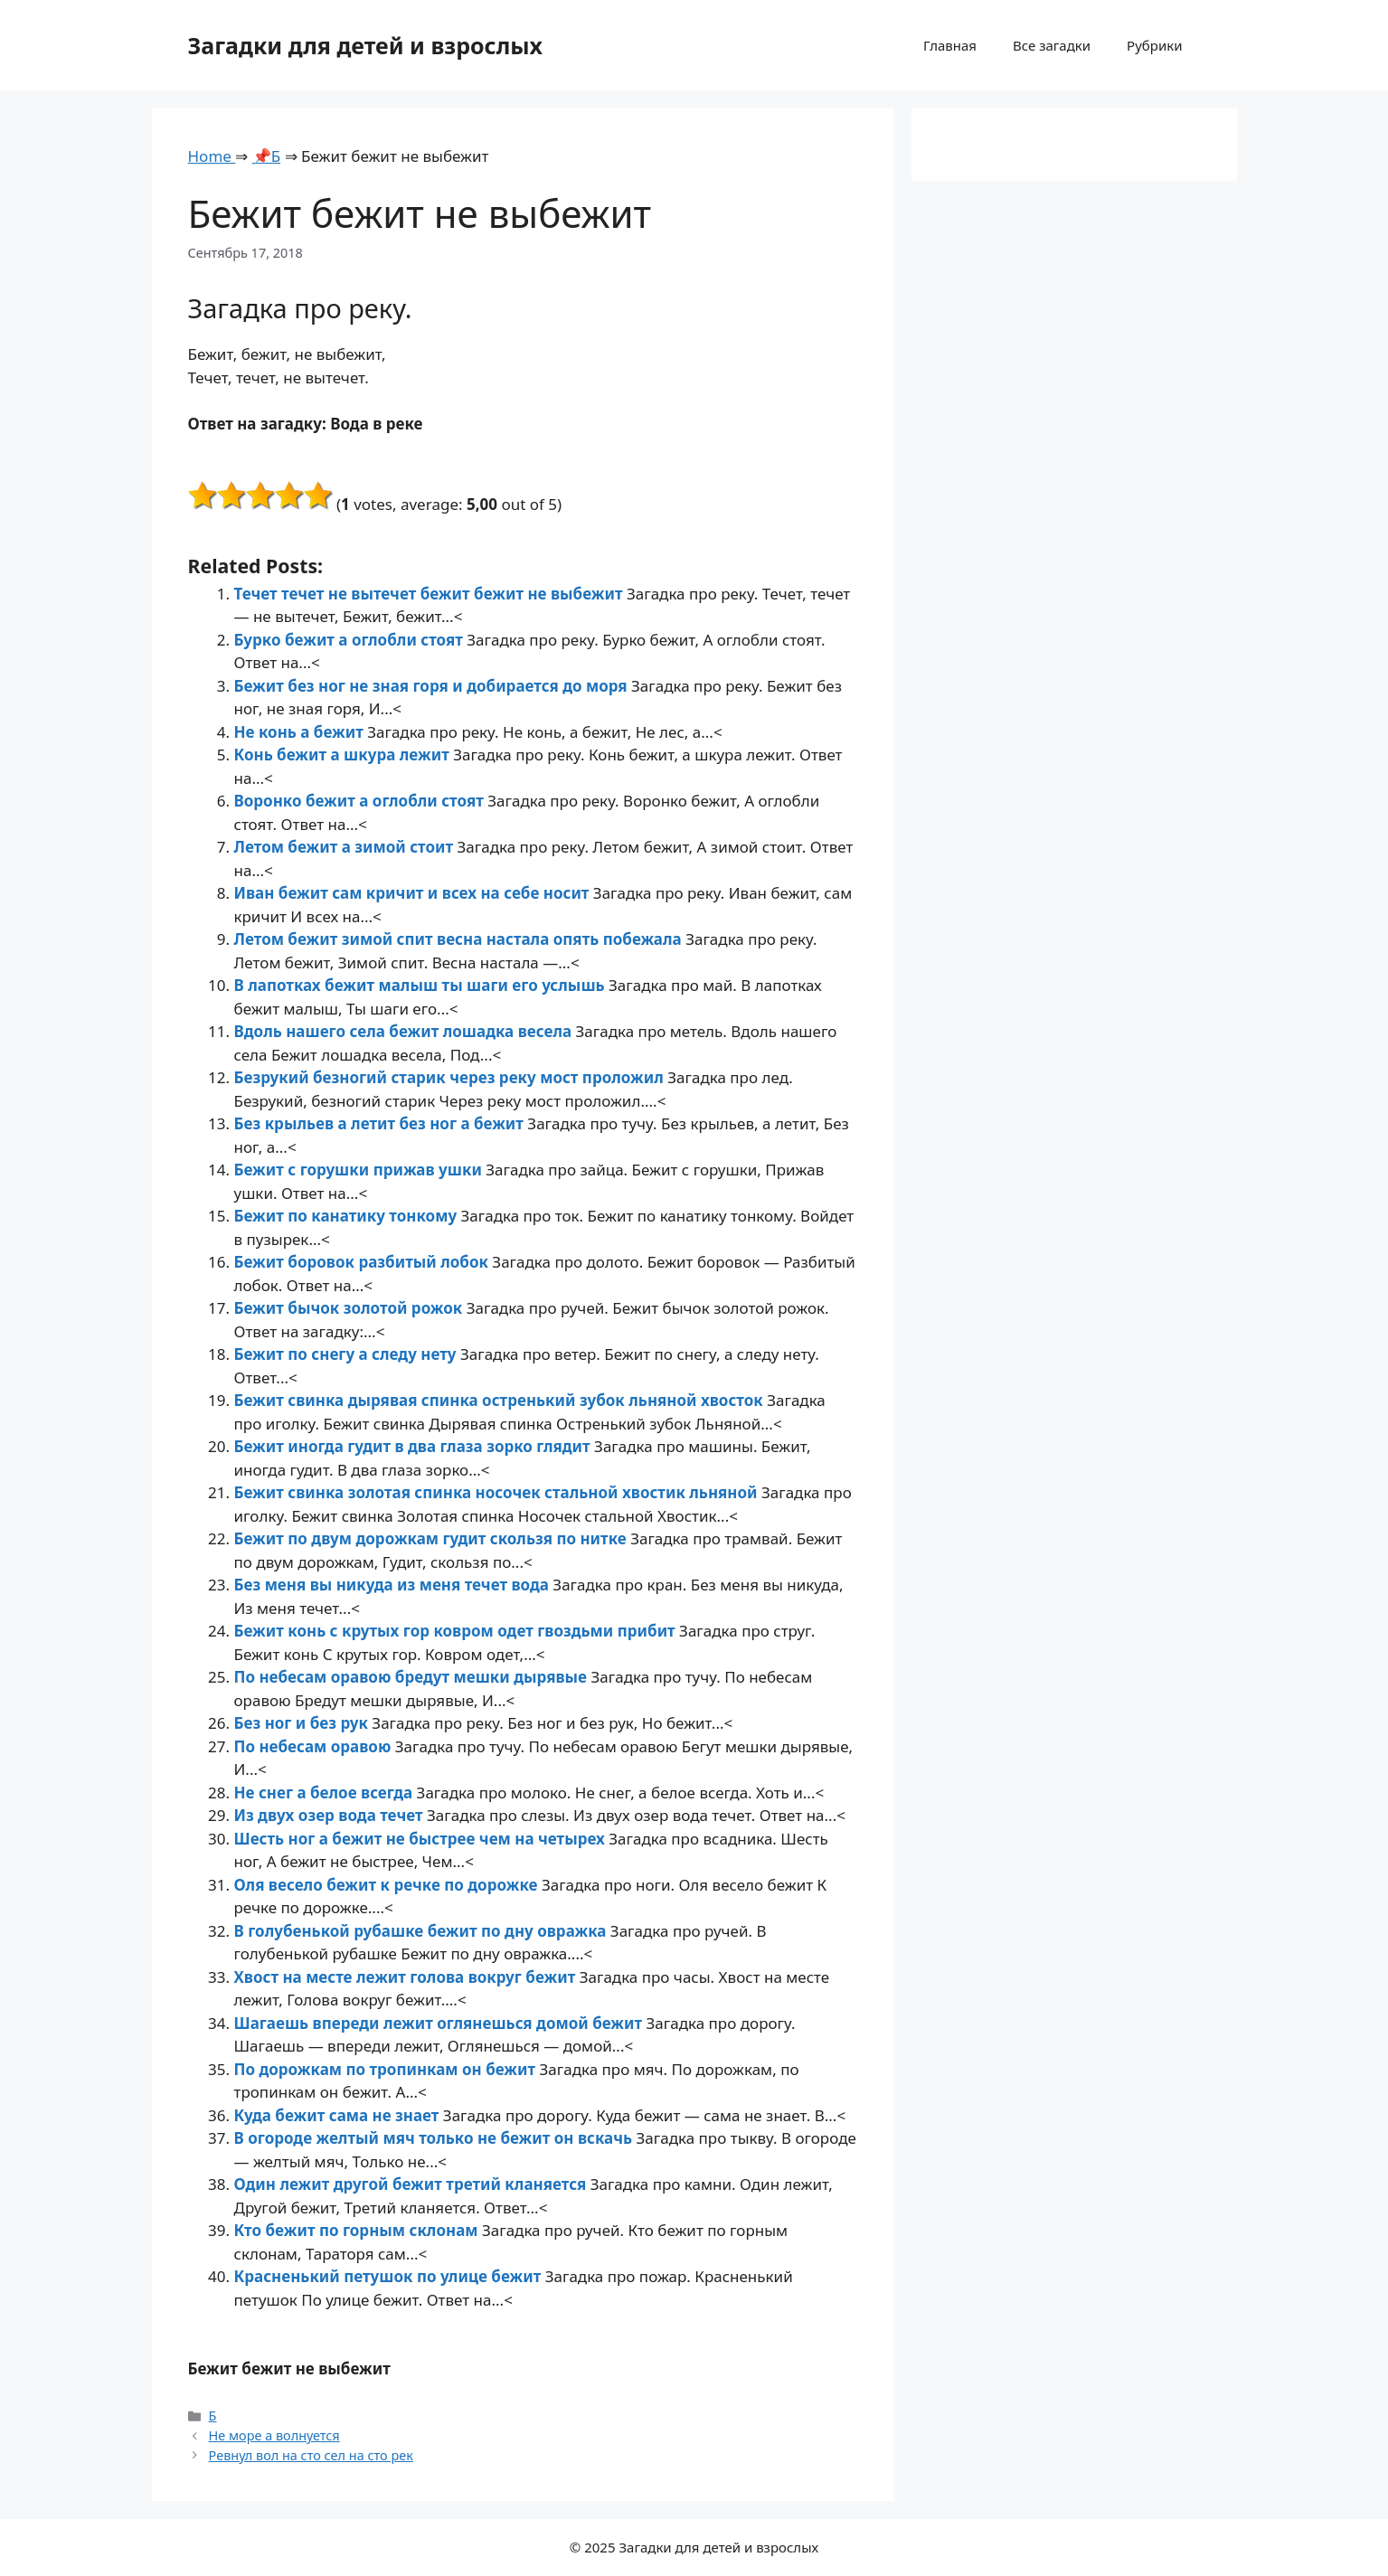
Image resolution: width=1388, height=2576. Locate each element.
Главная (950, 45)
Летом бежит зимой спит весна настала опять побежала (460, 939)
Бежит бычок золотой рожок (350, 1307)
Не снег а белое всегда (325, 1792)
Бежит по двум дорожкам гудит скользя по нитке (432, 1538)
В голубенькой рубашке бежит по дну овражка (422, 1930)
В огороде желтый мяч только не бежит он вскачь (435, 2138)
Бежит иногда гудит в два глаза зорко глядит (414, 1446)
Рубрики (1154, 45)
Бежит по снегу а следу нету (347, 1354)
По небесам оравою (314, 1746)
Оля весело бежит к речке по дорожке (388, 1884)
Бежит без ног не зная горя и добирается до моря (433, 685)
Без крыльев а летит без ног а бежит (381, 1123)
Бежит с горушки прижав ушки (360, 1169)
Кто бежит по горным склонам (358, 2230)
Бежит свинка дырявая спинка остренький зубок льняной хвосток (501, 1400)
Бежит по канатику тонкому (347, 1215)
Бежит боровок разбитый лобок (363, 1261)
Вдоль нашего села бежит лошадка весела (405, 1031)
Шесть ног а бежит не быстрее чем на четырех (421, 1838)
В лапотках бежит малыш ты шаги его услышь (421, 985)
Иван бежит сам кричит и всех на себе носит (413, 892)
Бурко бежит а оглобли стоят (350, 639)
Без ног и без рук (303, 1723)
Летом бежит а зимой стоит (346, 846)
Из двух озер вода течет (330, 1815)
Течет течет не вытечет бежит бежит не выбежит (430, 593)
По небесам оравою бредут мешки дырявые (412, 1676)
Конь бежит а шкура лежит (344, 754)
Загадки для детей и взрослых (365, 45)
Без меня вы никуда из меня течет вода (393, 1584)
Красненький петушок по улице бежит (389, 2276)
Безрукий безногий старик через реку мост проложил (451, 1077)
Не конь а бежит (301, 732)
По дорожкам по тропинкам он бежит (387, 2069)
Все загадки (1052, 45)
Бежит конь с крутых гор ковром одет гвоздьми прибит (457, 1630)
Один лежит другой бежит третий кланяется (412, 2184)
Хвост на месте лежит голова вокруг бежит (407, 1977)
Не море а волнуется (274, 2435)
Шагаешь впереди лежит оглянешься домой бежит (440, 2023)
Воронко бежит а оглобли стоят (361, 800)
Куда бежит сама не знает (338, 2115)
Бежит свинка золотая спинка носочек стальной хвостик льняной (497, 1492)
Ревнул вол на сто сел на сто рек (311, 2455)
